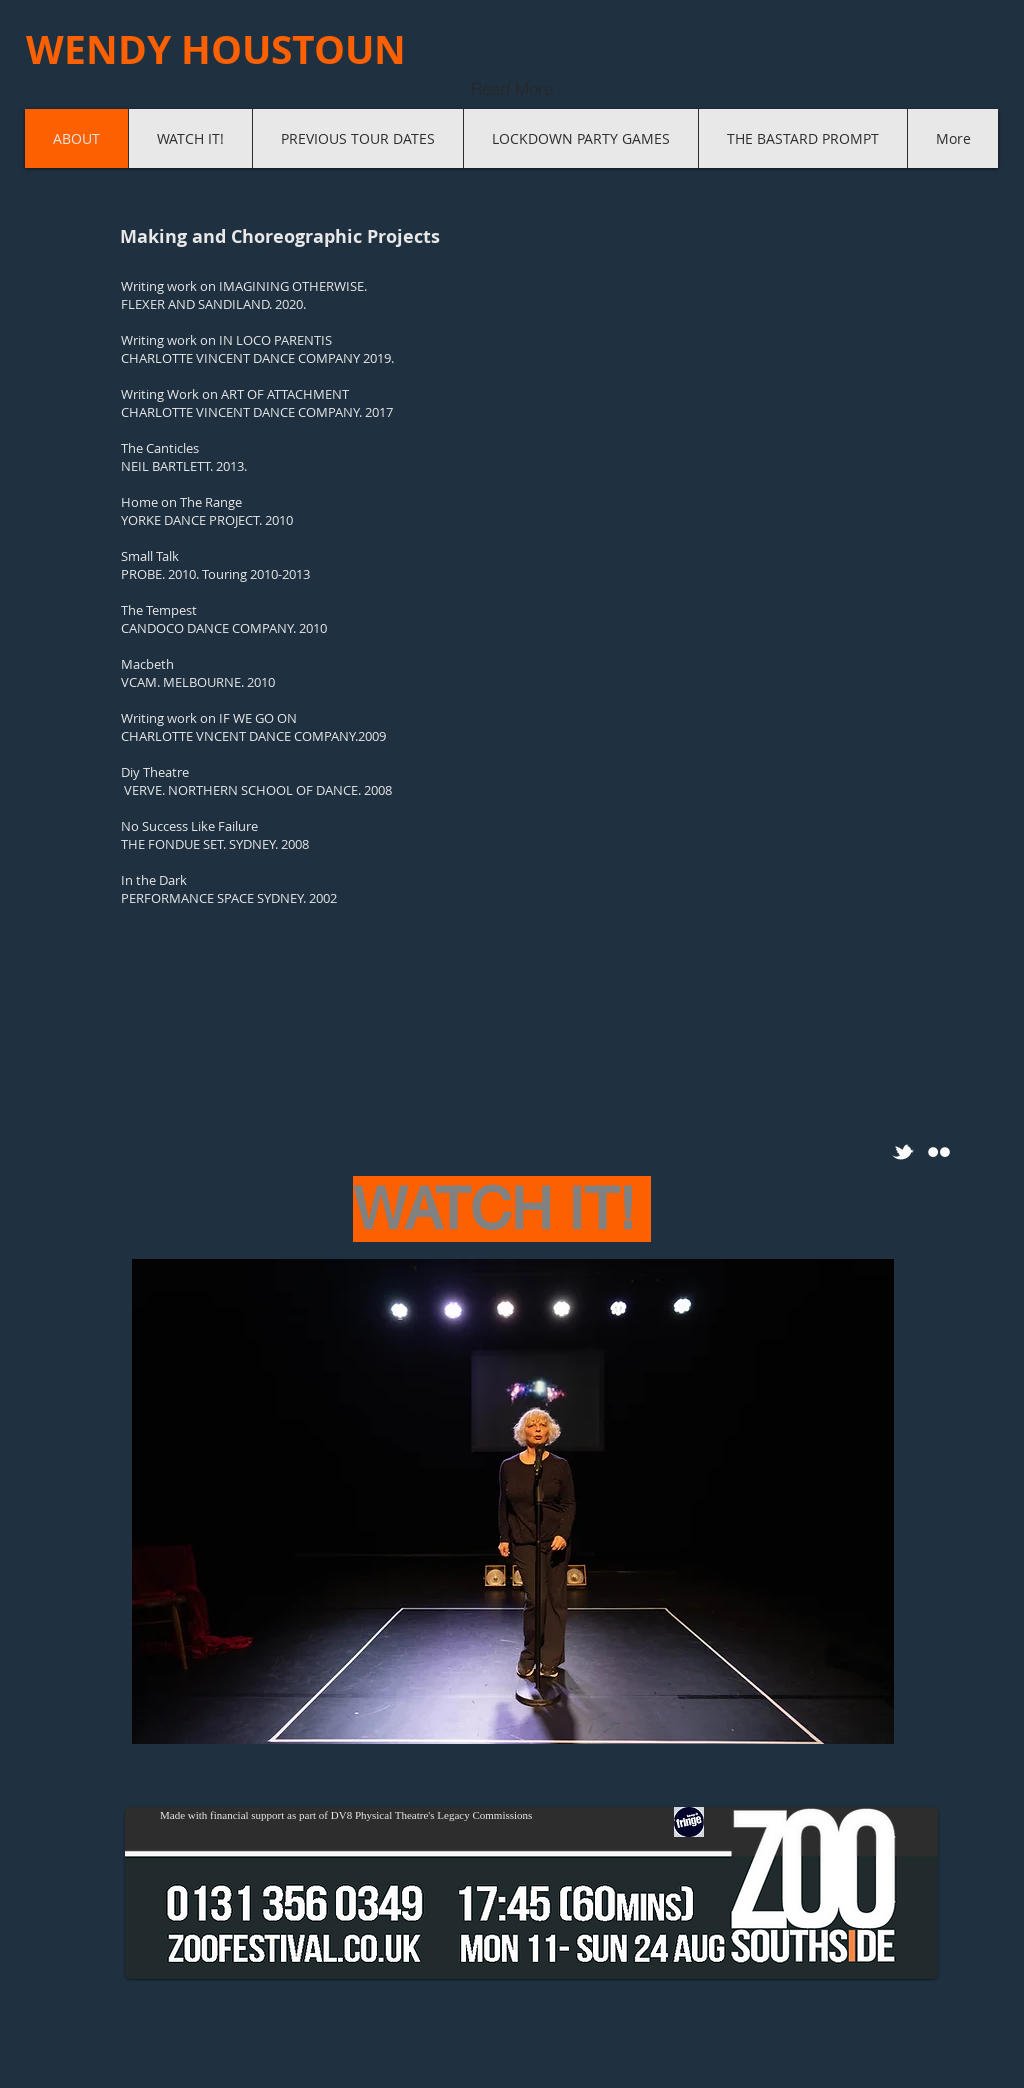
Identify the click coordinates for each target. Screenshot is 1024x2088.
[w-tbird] (903, 1152)
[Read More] (512, 88)
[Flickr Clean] (939, 1152)
